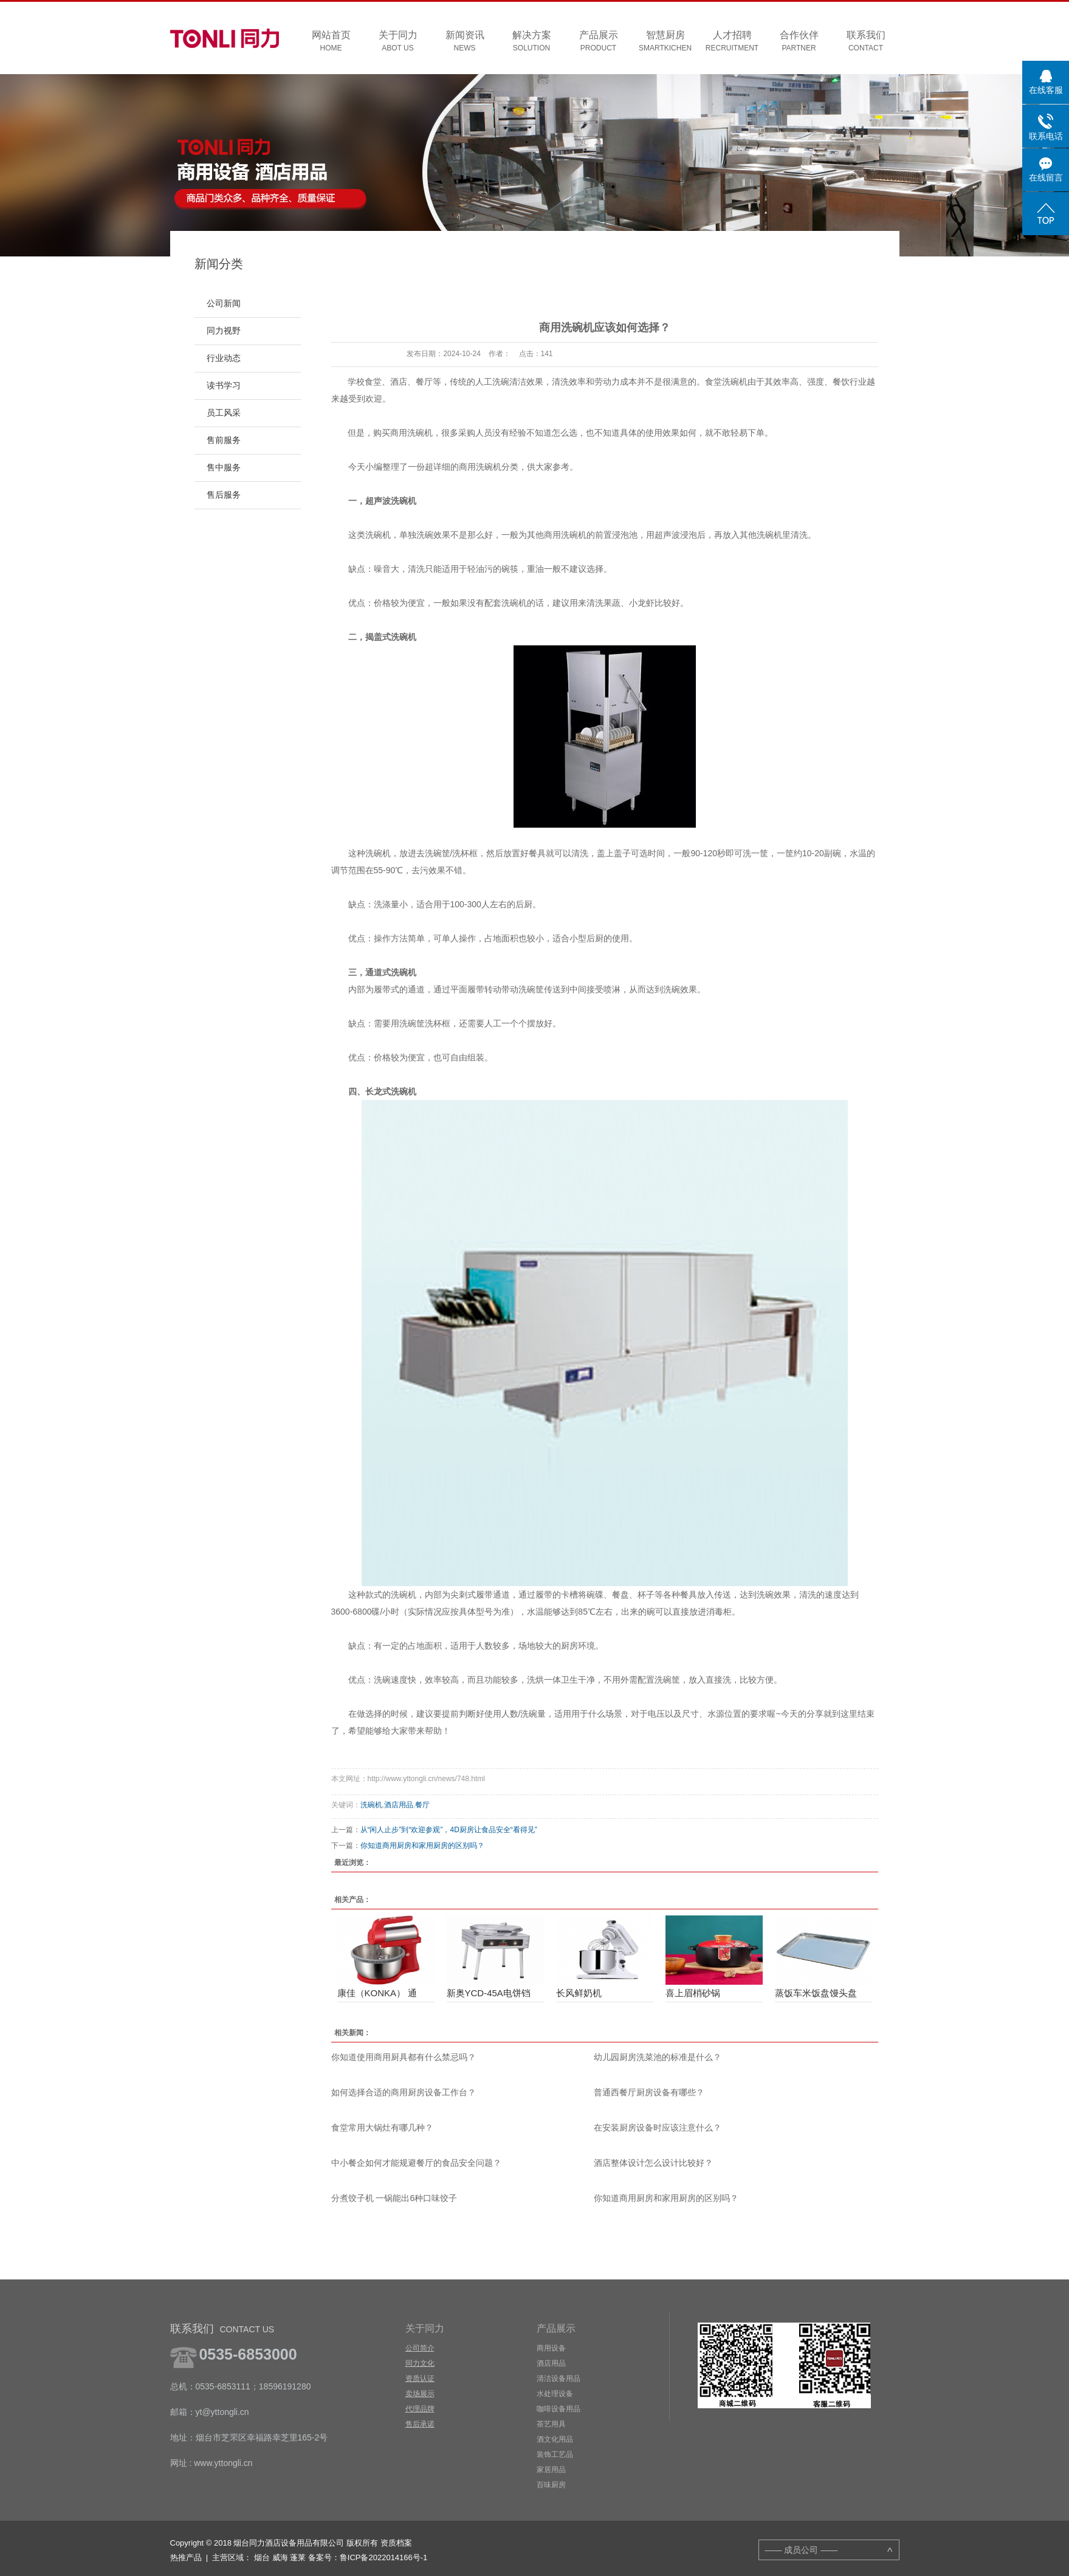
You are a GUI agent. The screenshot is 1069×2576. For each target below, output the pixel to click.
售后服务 (224, 495)
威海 (280, 2557)
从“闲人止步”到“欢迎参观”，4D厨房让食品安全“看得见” (448, 1830)
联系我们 (866, 41)
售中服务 (224, 467)
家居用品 (551, 2469)
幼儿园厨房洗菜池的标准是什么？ (657, 2057)
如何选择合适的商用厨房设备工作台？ (403, 2092)
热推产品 (186, 2557)
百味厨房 (551, 2485)
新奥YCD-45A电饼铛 (489, 1993)
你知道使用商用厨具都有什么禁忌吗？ (403, 2057)
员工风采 (224, 412)
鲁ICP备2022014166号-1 (384, 2557)
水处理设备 (555, 2393)
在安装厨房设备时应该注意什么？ (657, 2127)
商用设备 (551, 2348)
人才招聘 (732, 41)
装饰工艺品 (555, 2454)
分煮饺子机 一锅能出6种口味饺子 (394, 2198)
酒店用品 (398, 1805)
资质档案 (396, 2542)
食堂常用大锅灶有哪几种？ (382, 2127)
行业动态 (224, 358)
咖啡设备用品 (558, 2409)
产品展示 (598, 41)
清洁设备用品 (558, 2378)
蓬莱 (298, 2557)
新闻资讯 (464, 41)
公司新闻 (224, 303)
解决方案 (531, 41)
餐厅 (422, 1805)
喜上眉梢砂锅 (692, 1993)
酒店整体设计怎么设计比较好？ (653, 2163)
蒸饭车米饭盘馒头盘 (816, 1993)
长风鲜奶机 (579, 1993)
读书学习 (224, 385)
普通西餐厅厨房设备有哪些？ (649, 2092)
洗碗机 (371, 1805)
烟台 (262, 2557)
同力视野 (224, 330)
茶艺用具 (551, 2424)
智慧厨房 (665, 41)
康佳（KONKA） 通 (377, 1993)
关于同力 (398, 41)
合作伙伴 (799, 41)
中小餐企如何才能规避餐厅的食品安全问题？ (416, 2163)
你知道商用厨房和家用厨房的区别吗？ (422, 1845)
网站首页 (331, 41)
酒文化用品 (555, 2439)
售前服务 (224, 440)
